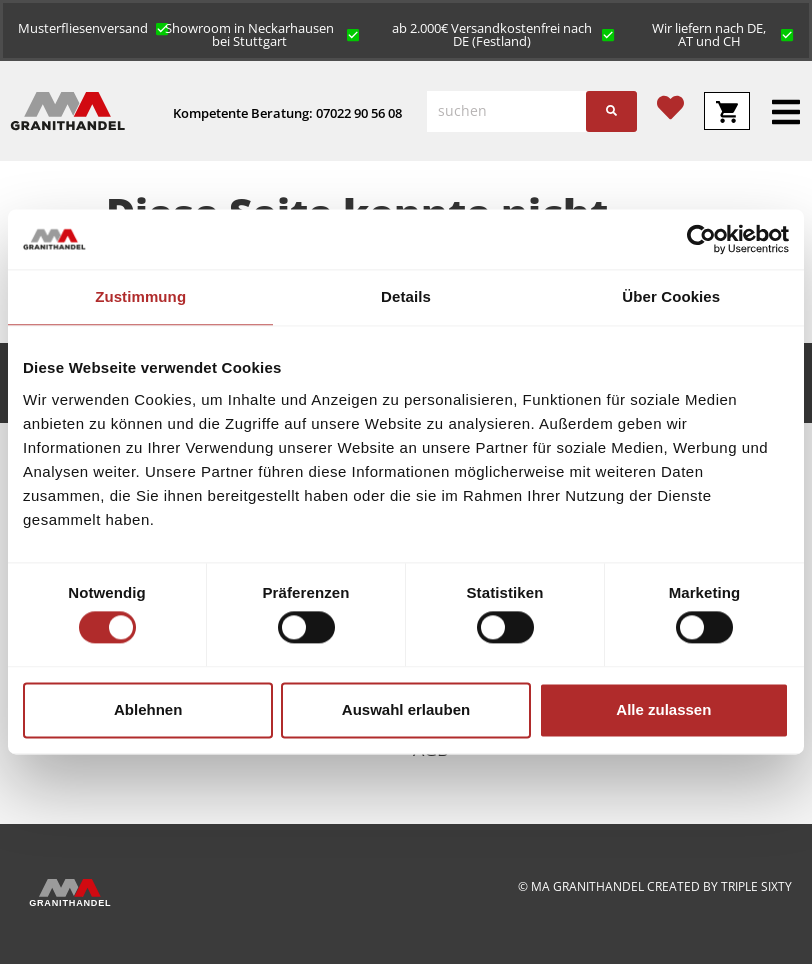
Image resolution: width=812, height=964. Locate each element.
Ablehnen (148, 709)
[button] (93, 27)
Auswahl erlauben (406, 709)
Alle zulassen (663, 709)
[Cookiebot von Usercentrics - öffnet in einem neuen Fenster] (701, 239)
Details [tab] (406, 296)
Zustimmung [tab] (140, 296)
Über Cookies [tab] (671, 296)
